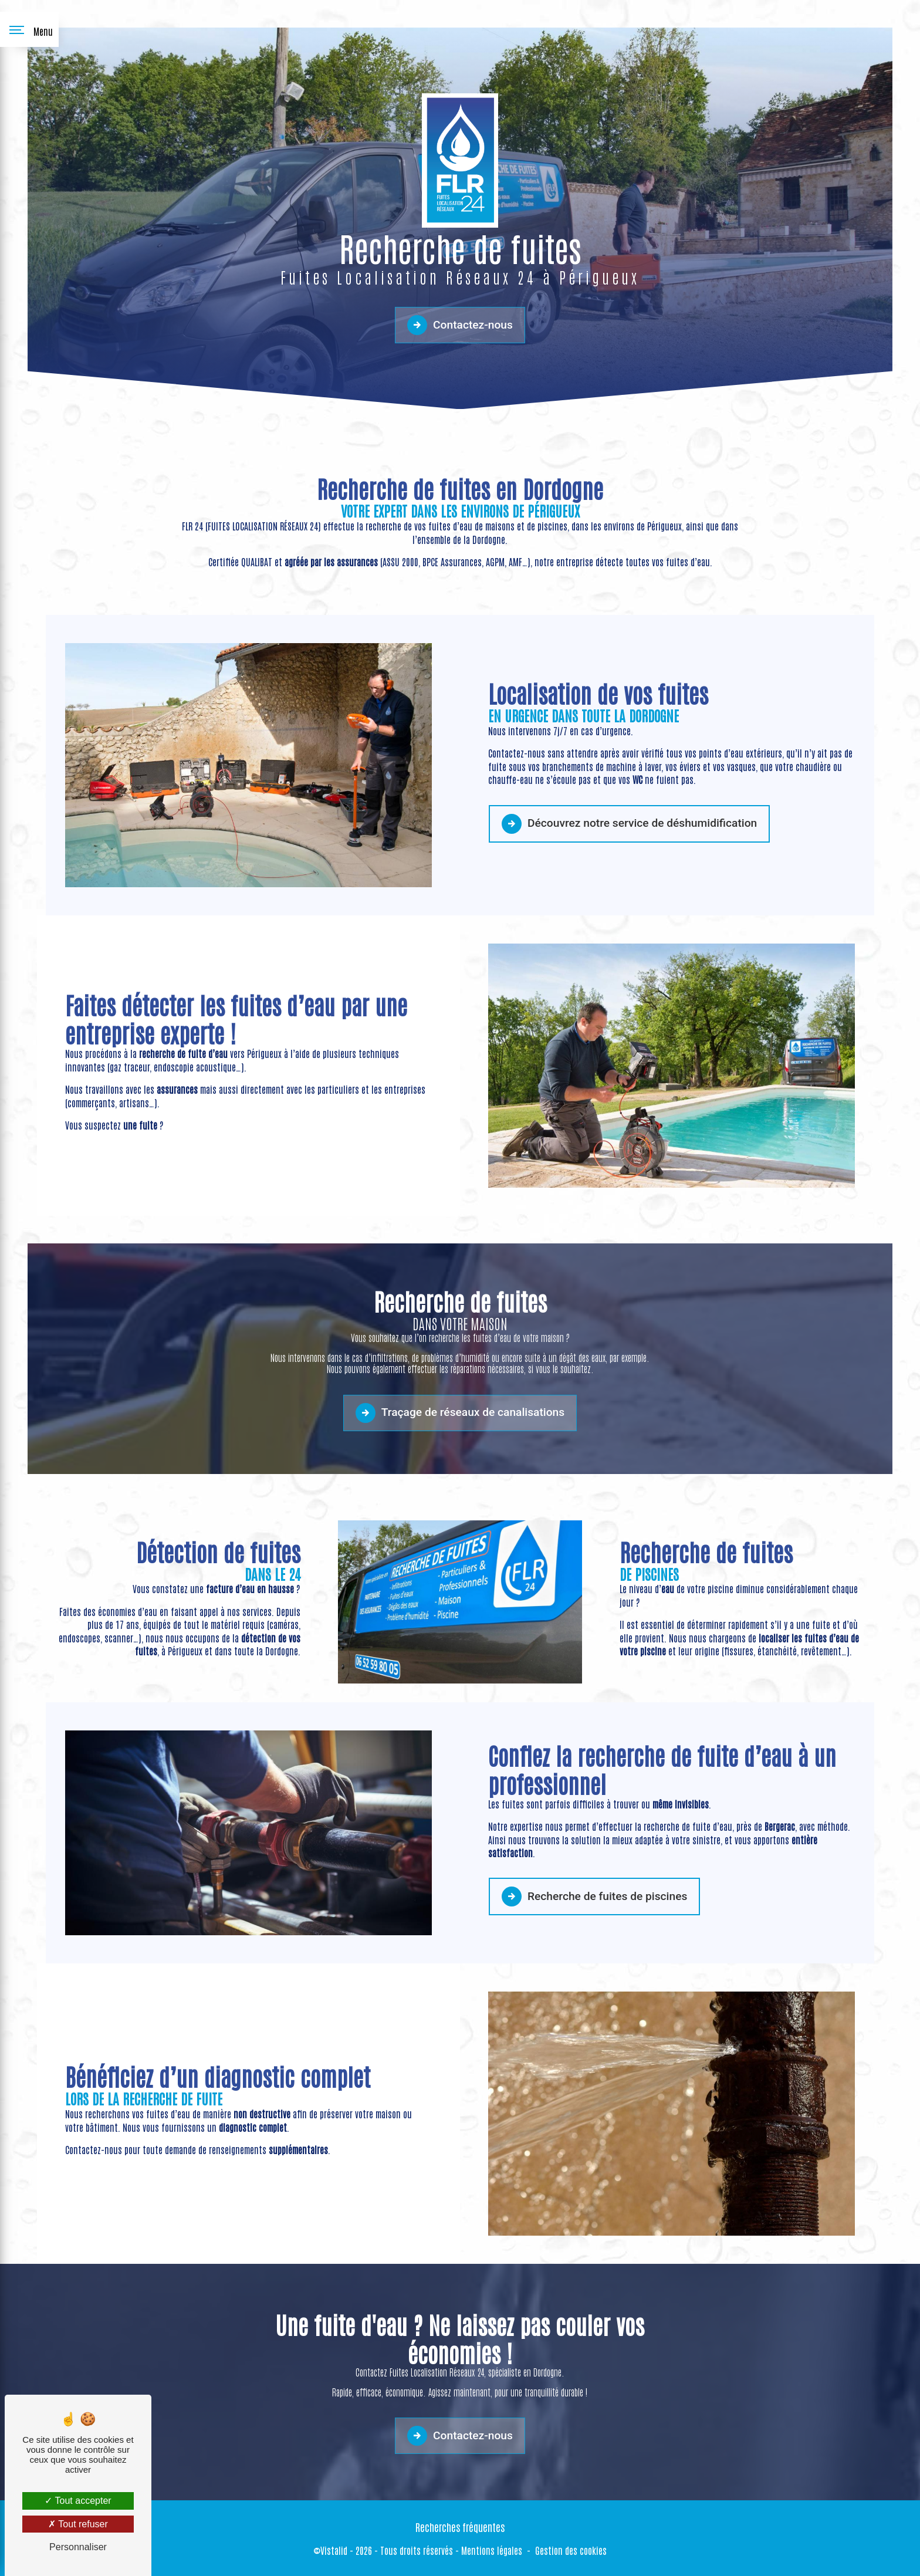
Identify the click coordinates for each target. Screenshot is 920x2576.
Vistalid (333, 2550)
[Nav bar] (29, 29)
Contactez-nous (460, 325)
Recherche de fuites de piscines (594, 1840)
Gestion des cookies (571, 2550)
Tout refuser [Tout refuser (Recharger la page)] (78, 2524)
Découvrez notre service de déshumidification (629, 767)
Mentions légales (491, 2550)
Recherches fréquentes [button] (460, 2526)
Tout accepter (78, 2501)
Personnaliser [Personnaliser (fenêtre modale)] (78, 2547)
